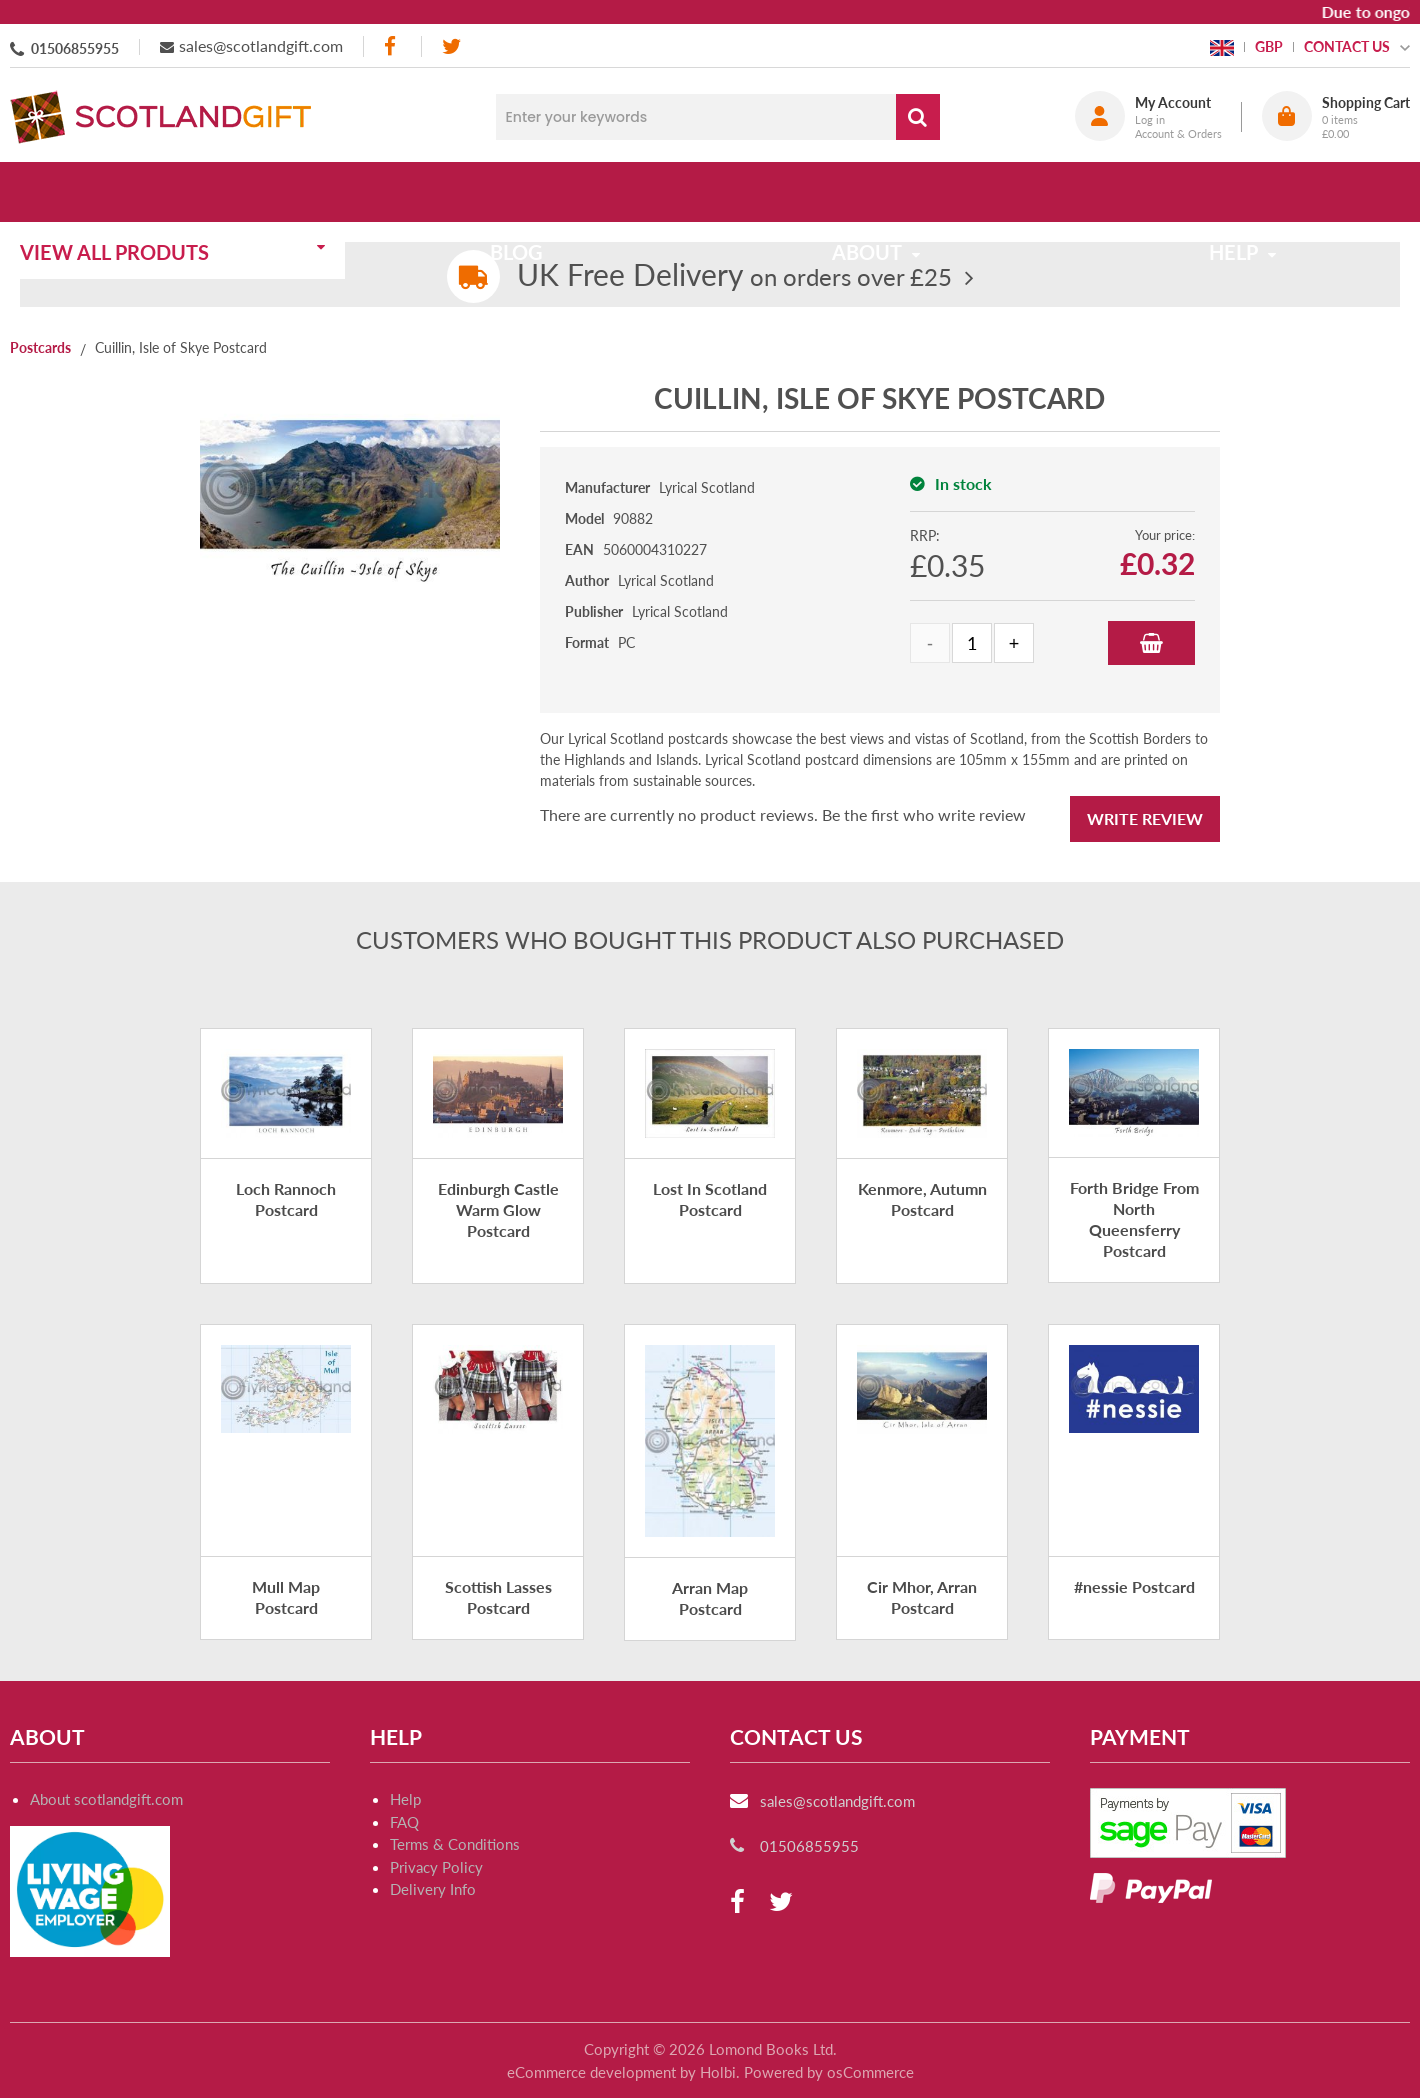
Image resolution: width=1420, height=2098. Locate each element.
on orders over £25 (734, 276)
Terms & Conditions (455, 1844)
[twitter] (451, 46)
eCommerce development (591, 2072)
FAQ (404, 1822)
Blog (522, 192)
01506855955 (75, 48)
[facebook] (392, 46)
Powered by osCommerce (829, 2072)
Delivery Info (433, 1889)
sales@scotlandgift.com (261, 45)
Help (405, 1799)
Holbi (718, 2072)
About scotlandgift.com (106, 1799)
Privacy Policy (436, 1867)
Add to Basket (1151, 643)
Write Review (1145, 818)
